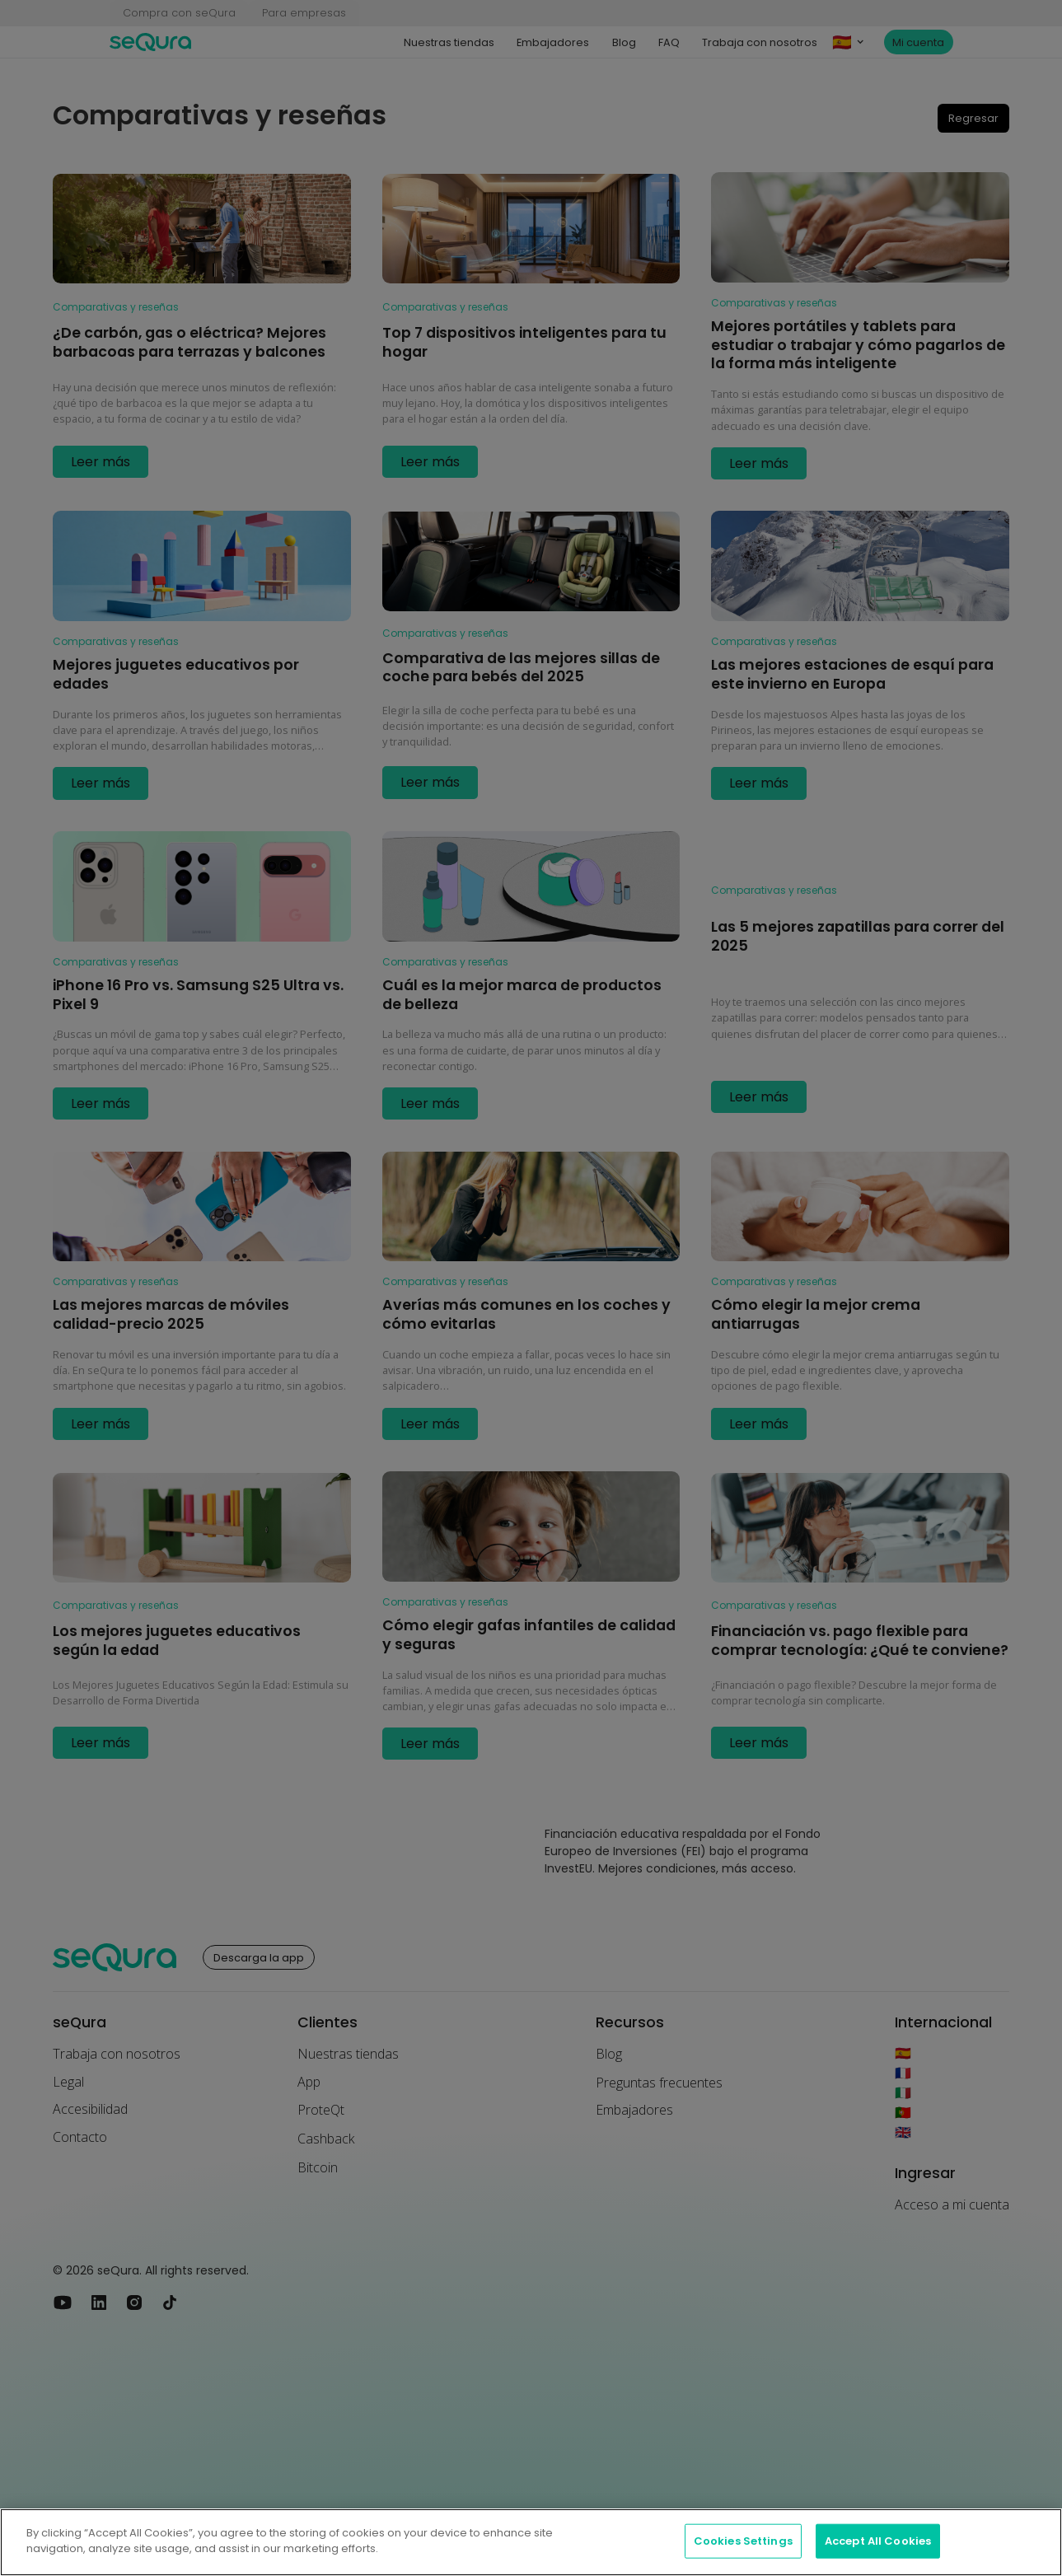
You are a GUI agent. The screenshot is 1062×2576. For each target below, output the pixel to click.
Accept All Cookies (878, 2541)
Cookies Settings (743, 2541)
